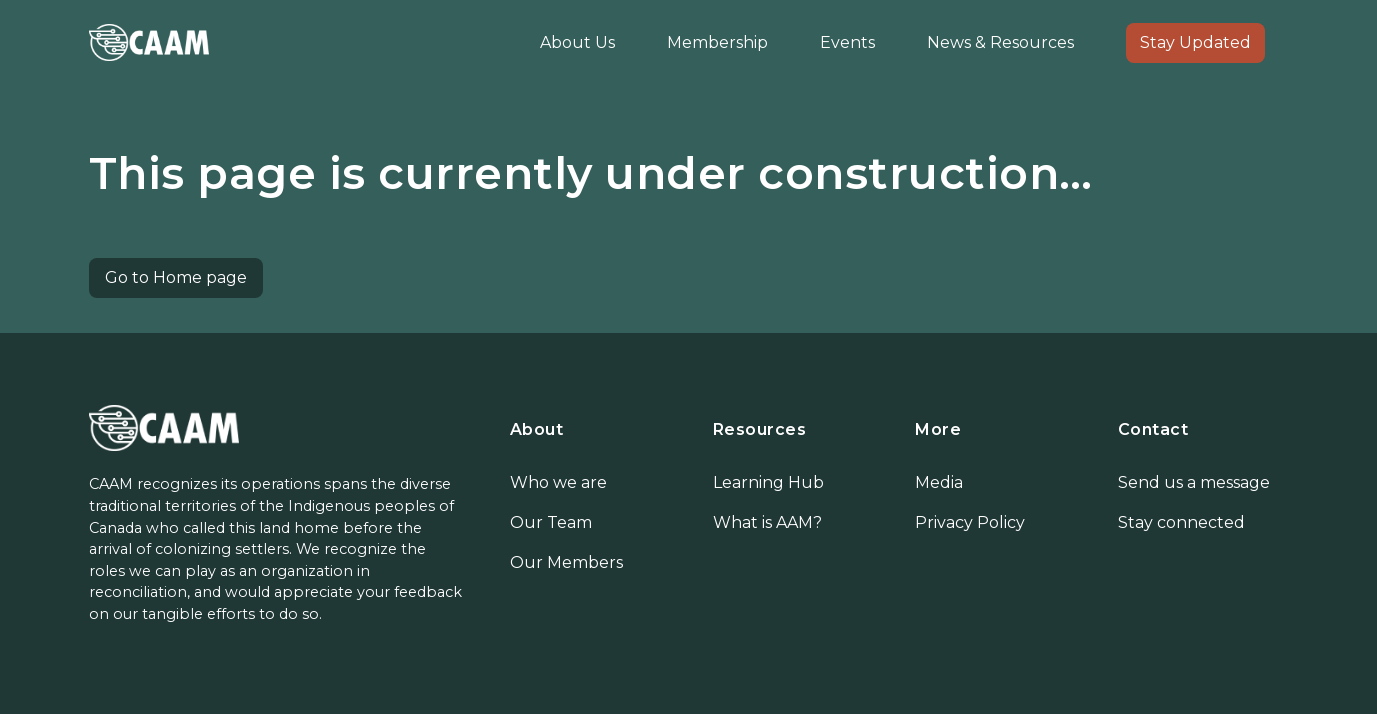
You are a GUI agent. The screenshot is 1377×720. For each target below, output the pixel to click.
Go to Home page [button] (176, 277)
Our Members (566, 562)
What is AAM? (767, 522)
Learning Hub (768, 482)
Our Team (551, 522)
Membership (717, 42)
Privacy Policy (970, 522)
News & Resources (1000, 42)
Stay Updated (1195, 42)
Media (939, 482)
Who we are (558, 482)
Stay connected (1181, 522)
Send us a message (1194, 482)
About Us (577, 42)
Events (847, 42)
